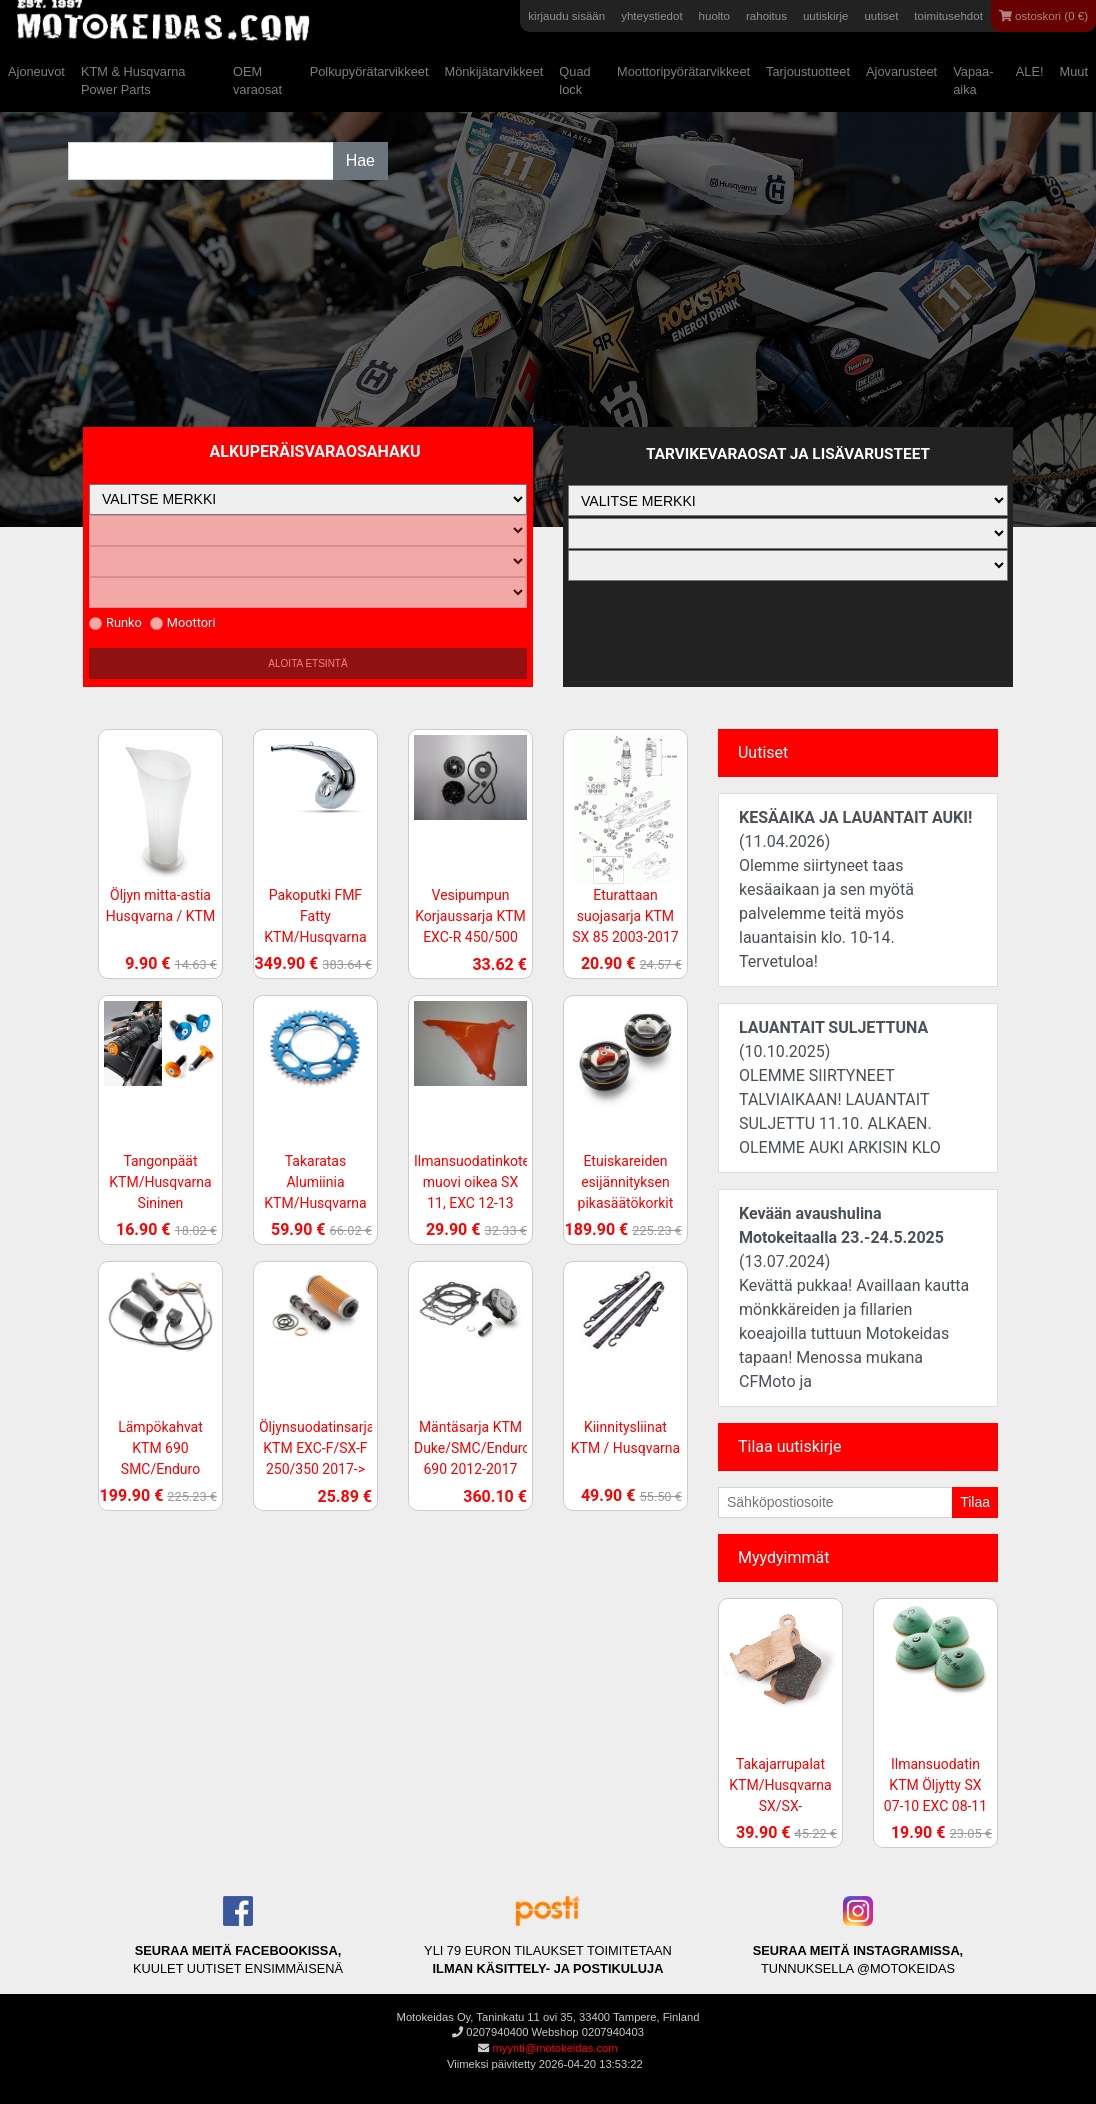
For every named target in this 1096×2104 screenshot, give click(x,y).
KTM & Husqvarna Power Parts (133, 80)
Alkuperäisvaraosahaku (315, 451)
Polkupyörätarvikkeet (369, 71)
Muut (1074, 71)
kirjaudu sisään (566, 16)
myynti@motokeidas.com (554, 2048)
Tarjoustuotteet (808, 71)
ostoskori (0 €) (1043, 16)
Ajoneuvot (36, 71)
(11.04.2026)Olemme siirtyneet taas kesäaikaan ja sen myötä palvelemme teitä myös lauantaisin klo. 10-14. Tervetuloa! (855, 889)
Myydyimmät (784, 1557)
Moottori (183, 622)
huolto (714, 16)
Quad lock (574, 80)
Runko (115, 622)
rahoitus (766, 16)
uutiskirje (825, 16)
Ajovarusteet (901, 71)
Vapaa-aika (973, 80)
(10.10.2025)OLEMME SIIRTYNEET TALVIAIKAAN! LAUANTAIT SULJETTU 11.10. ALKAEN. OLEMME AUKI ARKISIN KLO (840, 1087)
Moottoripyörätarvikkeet (683, 71)
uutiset (881, 16)
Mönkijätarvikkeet (493, 71)
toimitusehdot (948, 16)
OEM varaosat (257, 80)
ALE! (1030, 71)
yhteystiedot (651, 16)
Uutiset (763, 752)
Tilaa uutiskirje (789, 1446)
